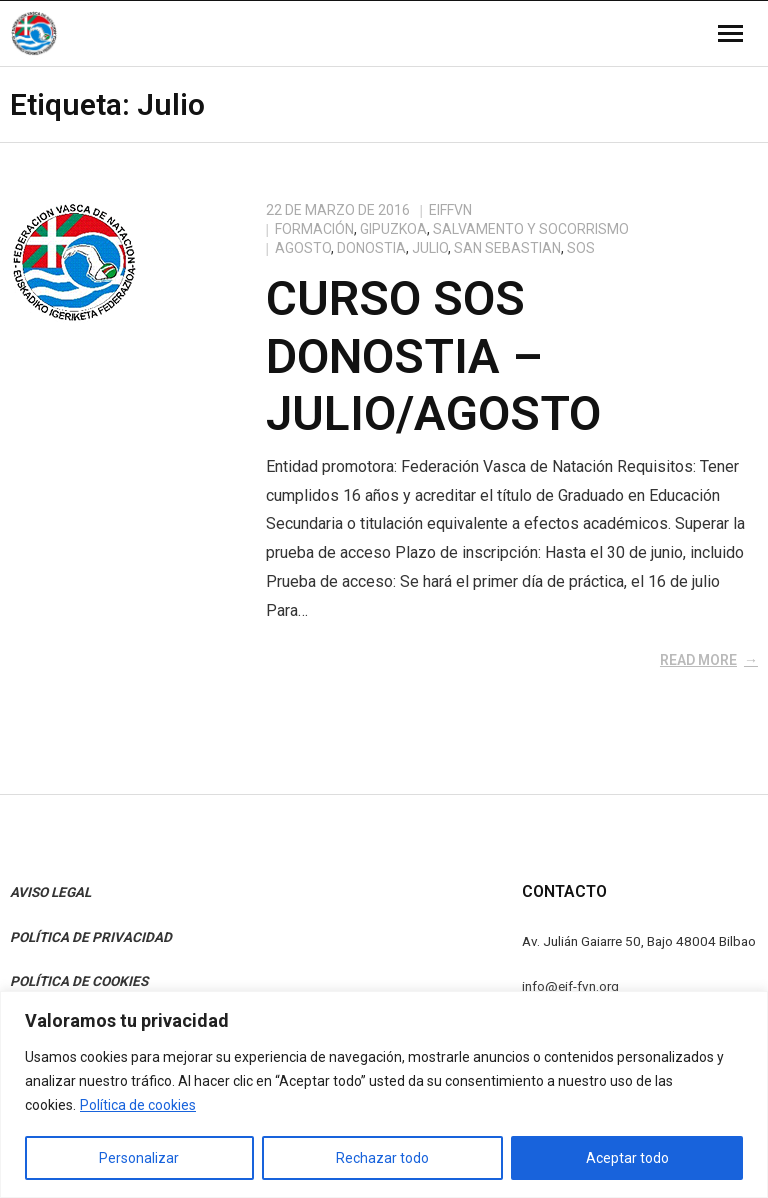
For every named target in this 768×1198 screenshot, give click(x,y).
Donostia (371, 248)
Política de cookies (138, 1105)
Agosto (303, 248)
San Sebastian (507, 248)
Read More (698, 660)
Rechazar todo (382, 1158)
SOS (581, 248)
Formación (314, 229)
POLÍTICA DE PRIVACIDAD (91, 937)
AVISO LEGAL (50, 892)
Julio (430, 248)
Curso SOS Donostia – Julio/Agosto (433, 356)
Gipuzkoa (393, 229)
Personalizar (139, 1158)
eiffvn (450, 210)
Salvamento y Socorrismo (531, 229)
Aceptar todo (627, 1158)
